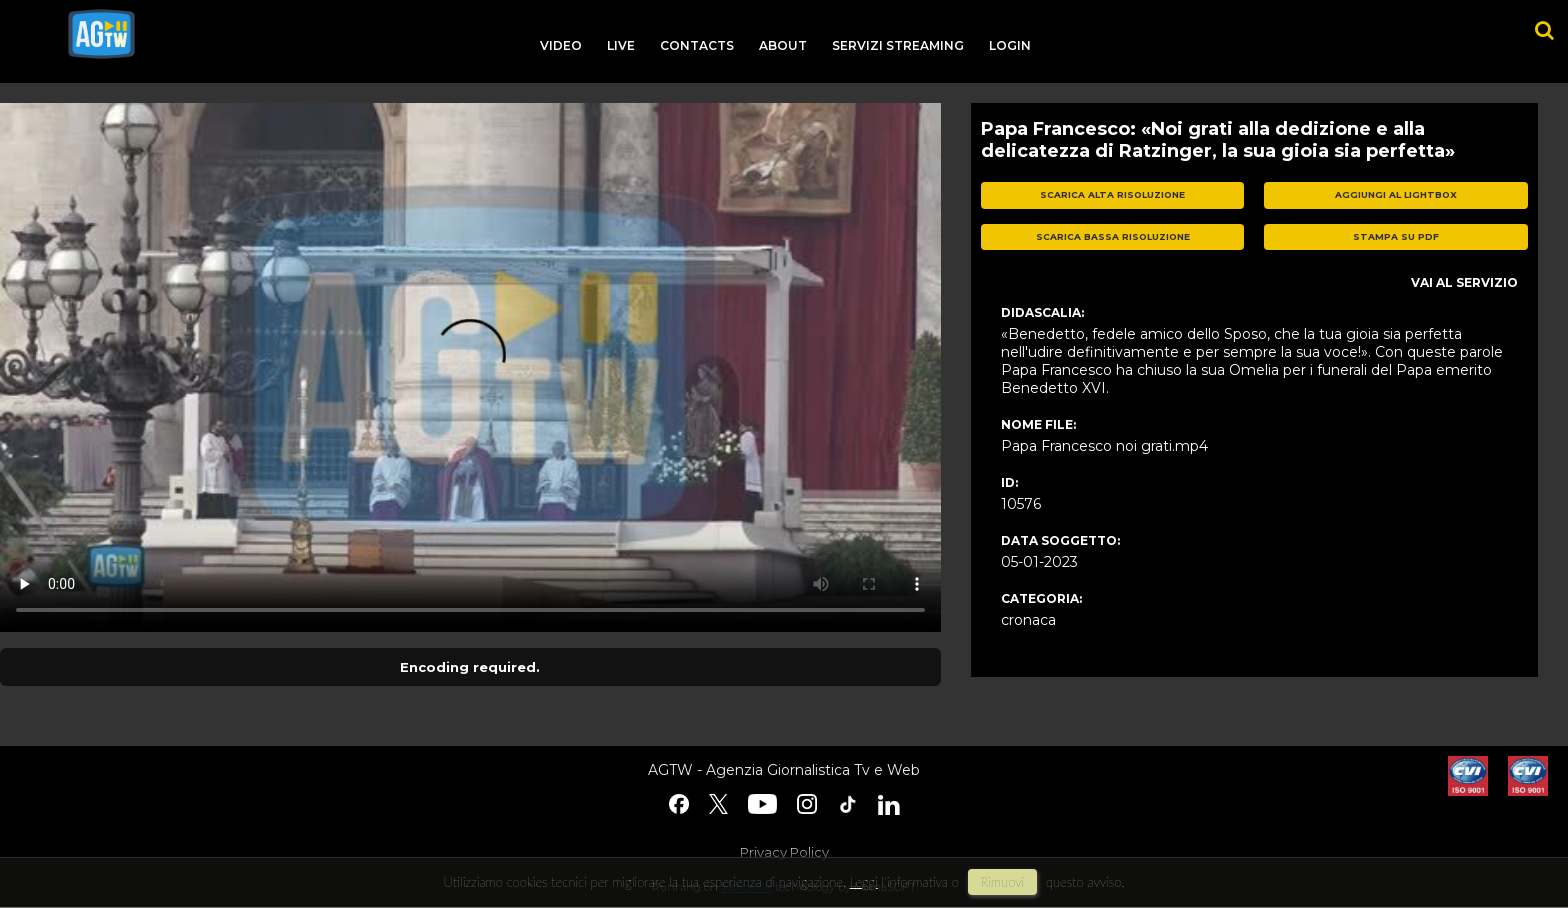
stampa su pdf (1396, 236)
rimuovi (1003, 882)
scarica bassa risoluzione (1113, 236)
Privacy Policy (784, 852)
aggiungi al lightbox (1396, 194)
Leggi (864, 882)
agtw (101, 34)
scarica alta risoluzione (1112, 194)
